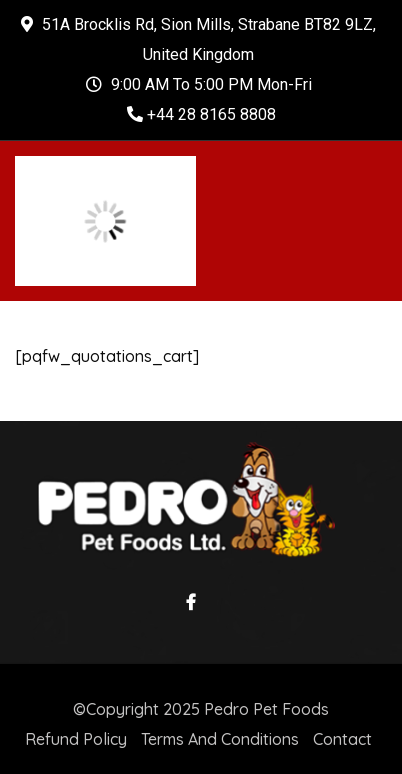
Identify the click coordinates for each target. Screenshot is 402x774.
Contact (342, 739)
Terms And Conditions (220, 739)
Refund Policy (76, 739)
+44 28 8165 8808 (201, 114)
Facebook (186, 602)
